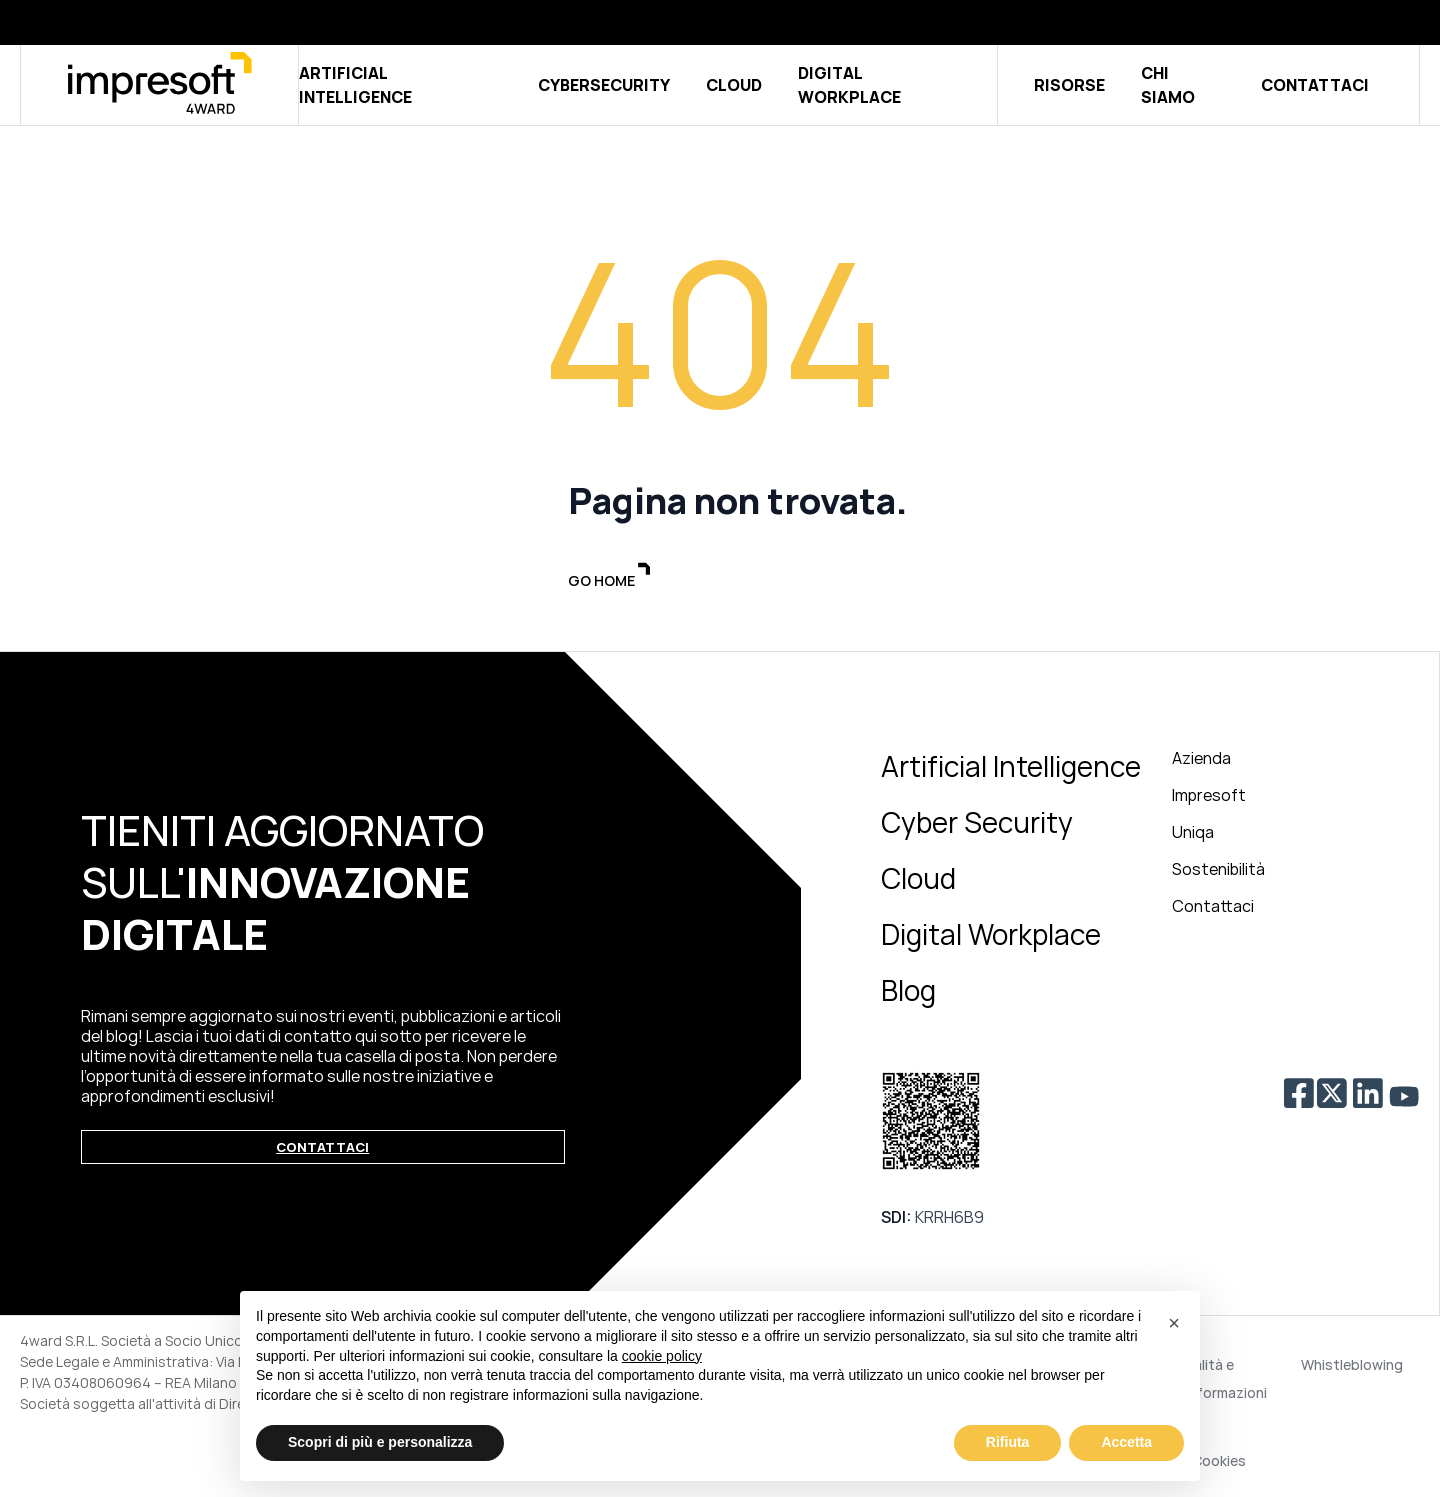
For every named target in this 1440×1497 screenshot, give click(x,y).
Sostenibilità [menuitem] (1218, 872)
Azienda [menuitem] (1201, 761)
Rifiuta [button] (1008, 1442)
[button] (1174, 1323)
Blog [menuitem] (908, 993)
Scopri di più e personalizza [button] (380, 1442)
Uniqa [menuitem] (1193, 835)
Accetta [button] (1126, 1442)
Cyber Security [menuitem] (977, 825)
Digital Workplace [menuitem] (991, 937)
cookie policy (662, 1356)
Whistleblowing (1352, 1367)
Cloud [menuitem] (918, 881)
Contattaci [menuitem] (1213, 909)
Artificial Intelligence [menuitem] (1011, 769)
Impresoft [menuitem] (1209, 798)
